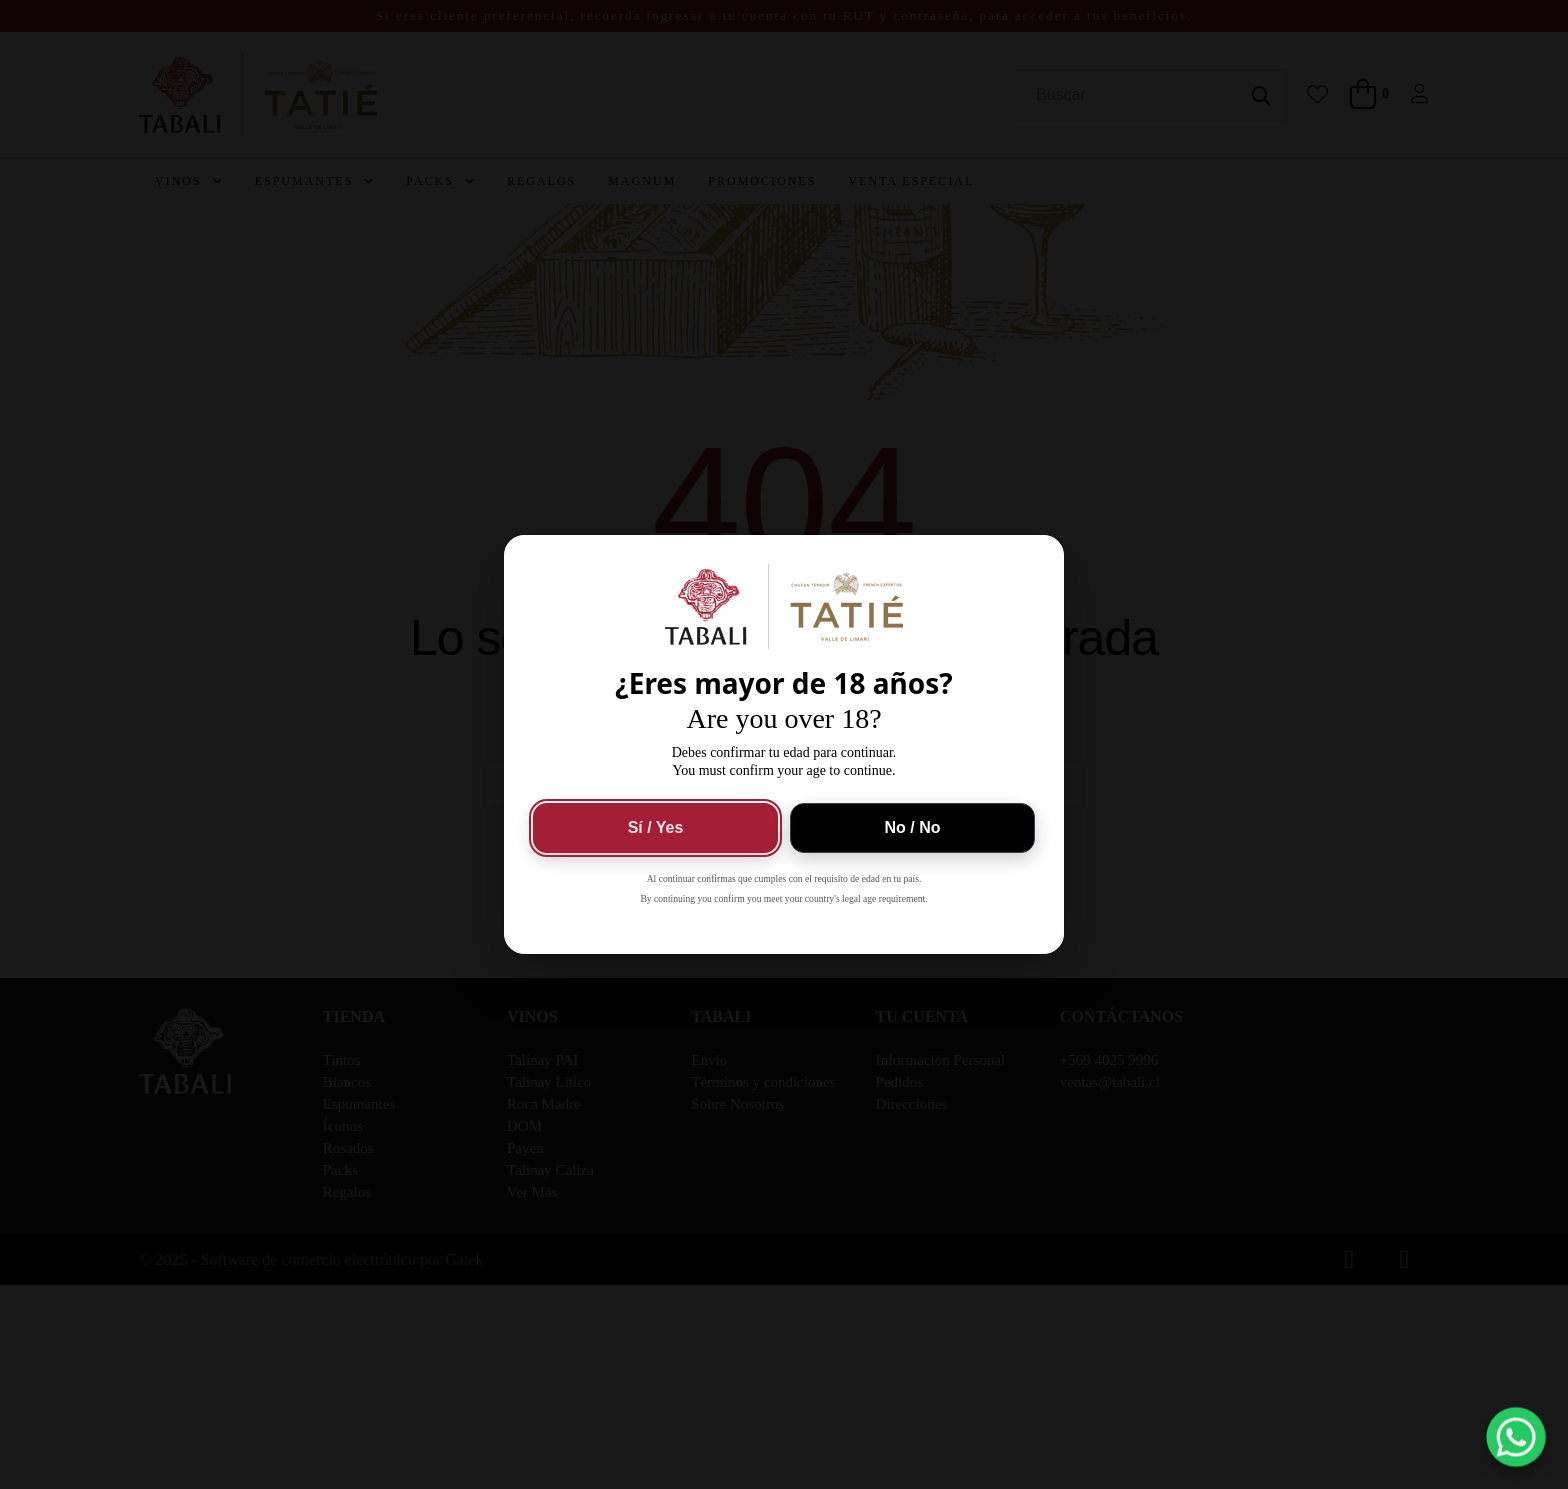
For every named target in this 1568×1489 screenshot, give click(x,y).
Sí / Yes (656, 827)
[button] (1516, 1437)
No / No (913, 827)
